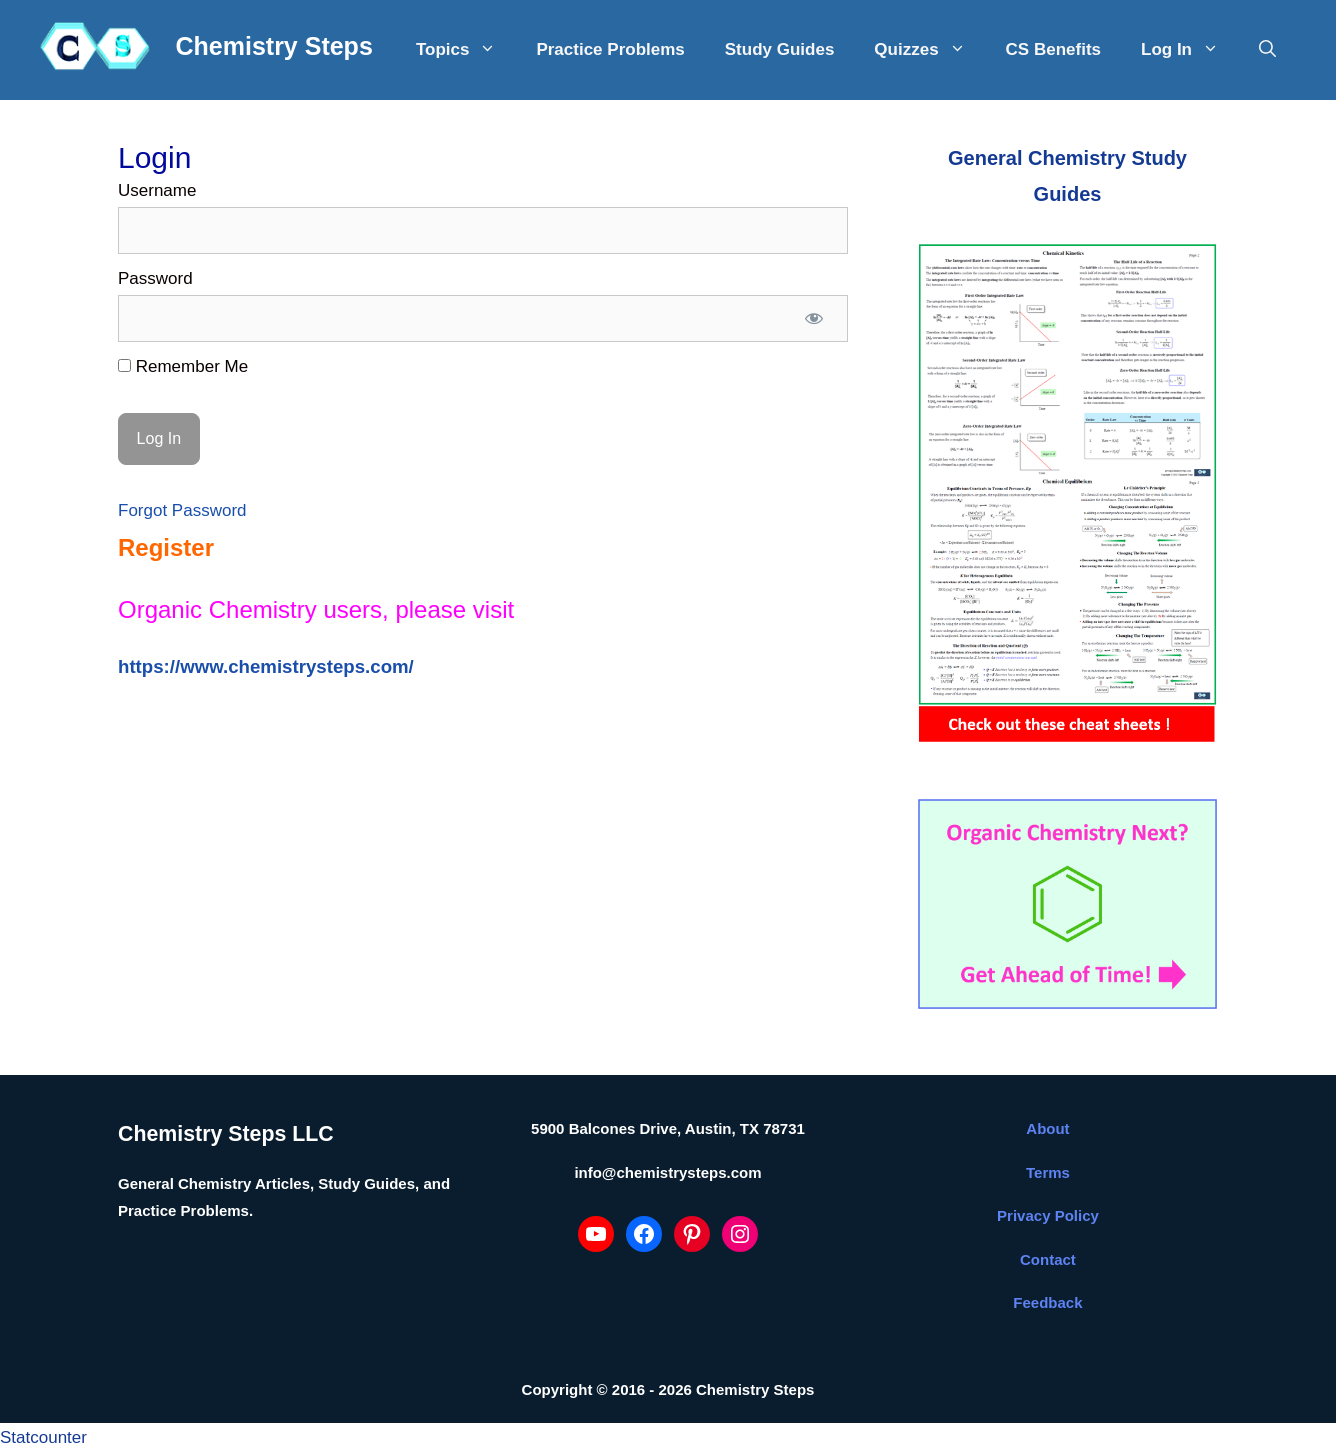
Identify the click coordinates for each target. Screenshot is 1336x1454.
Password (155, 278)
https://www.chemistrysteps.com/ (266, 666)
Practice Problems (610, 49)
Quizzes (929, 50)
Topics (466, 50)
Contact (1048, 1259)
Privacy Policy (1048, 1215)
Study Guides (780, 49)
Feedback (1047, 1302)
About (1047, 1128)
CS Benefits (1053, 49)
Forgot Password (182, 510)
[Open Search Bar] (1267, 50)
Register (166, 547)
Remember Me (183, 366)
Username (157, 190)
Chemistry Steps (274, 46)
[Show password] (814, 319)
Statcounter (43, 1437)
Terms (1048, 1172)
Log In (1190, 50)
